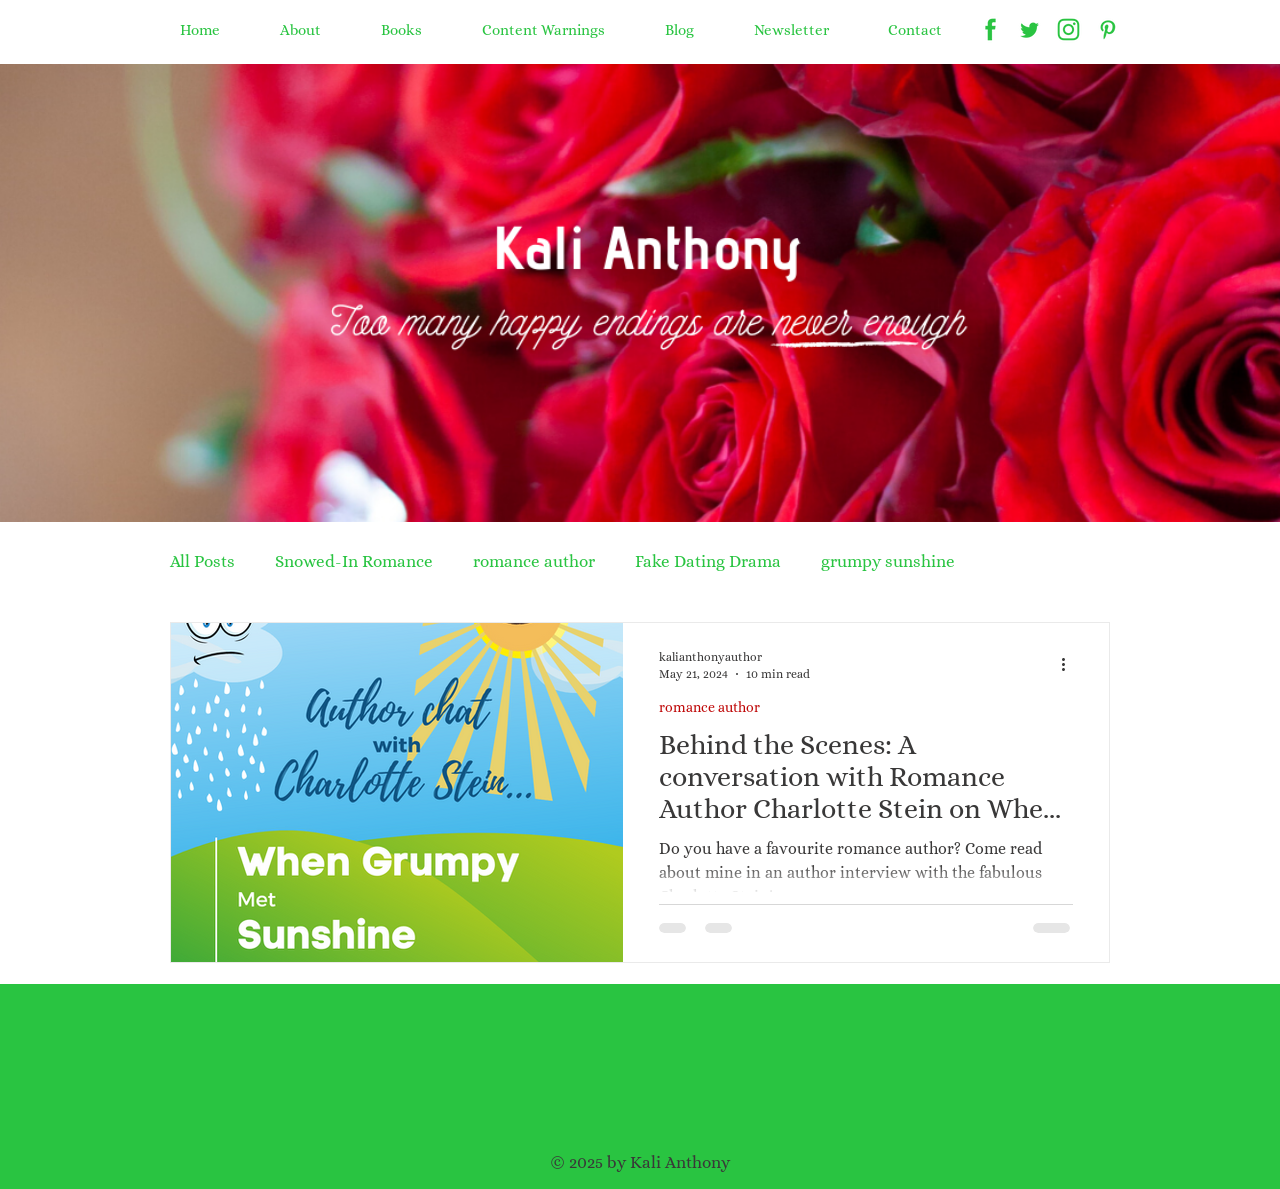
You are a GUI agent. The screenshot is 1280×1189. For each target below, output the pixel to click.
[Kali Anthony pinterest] (1107, 29)
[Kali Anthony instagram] (1068, 29)
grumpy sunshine (888, 561)
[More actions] (1070, 664)
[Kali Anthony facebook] (990, 29)
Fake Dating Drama (708, 561)
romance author (534, 561)
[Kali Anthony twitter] (1029, 29)
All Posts (202, 561)
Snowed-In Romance (354, 561)
